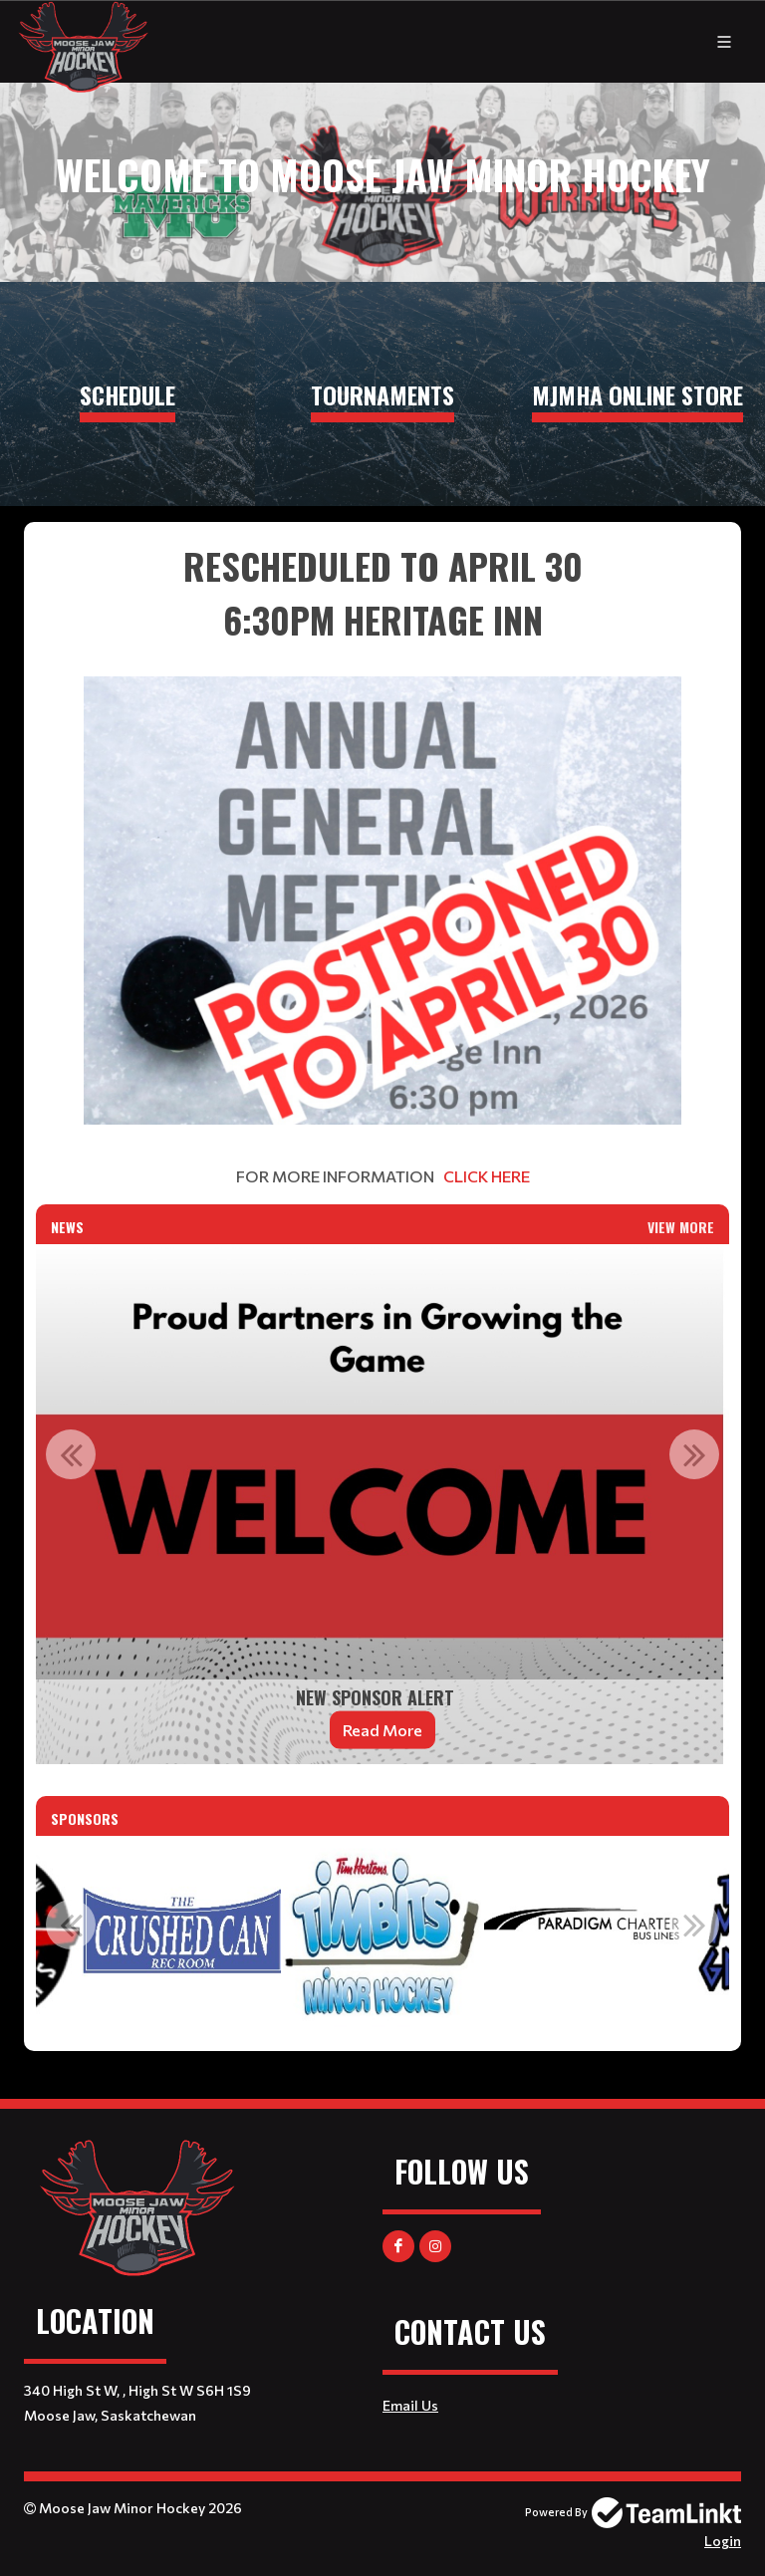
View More (680, 1226)
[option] (382, 1504)
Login (722, 2540)
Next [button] (694, 1454)
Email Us (410, 2405)
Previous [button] (71, 1454)
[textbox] (382, 863)
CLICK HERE (486, 1175)
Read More (382, 1729)
